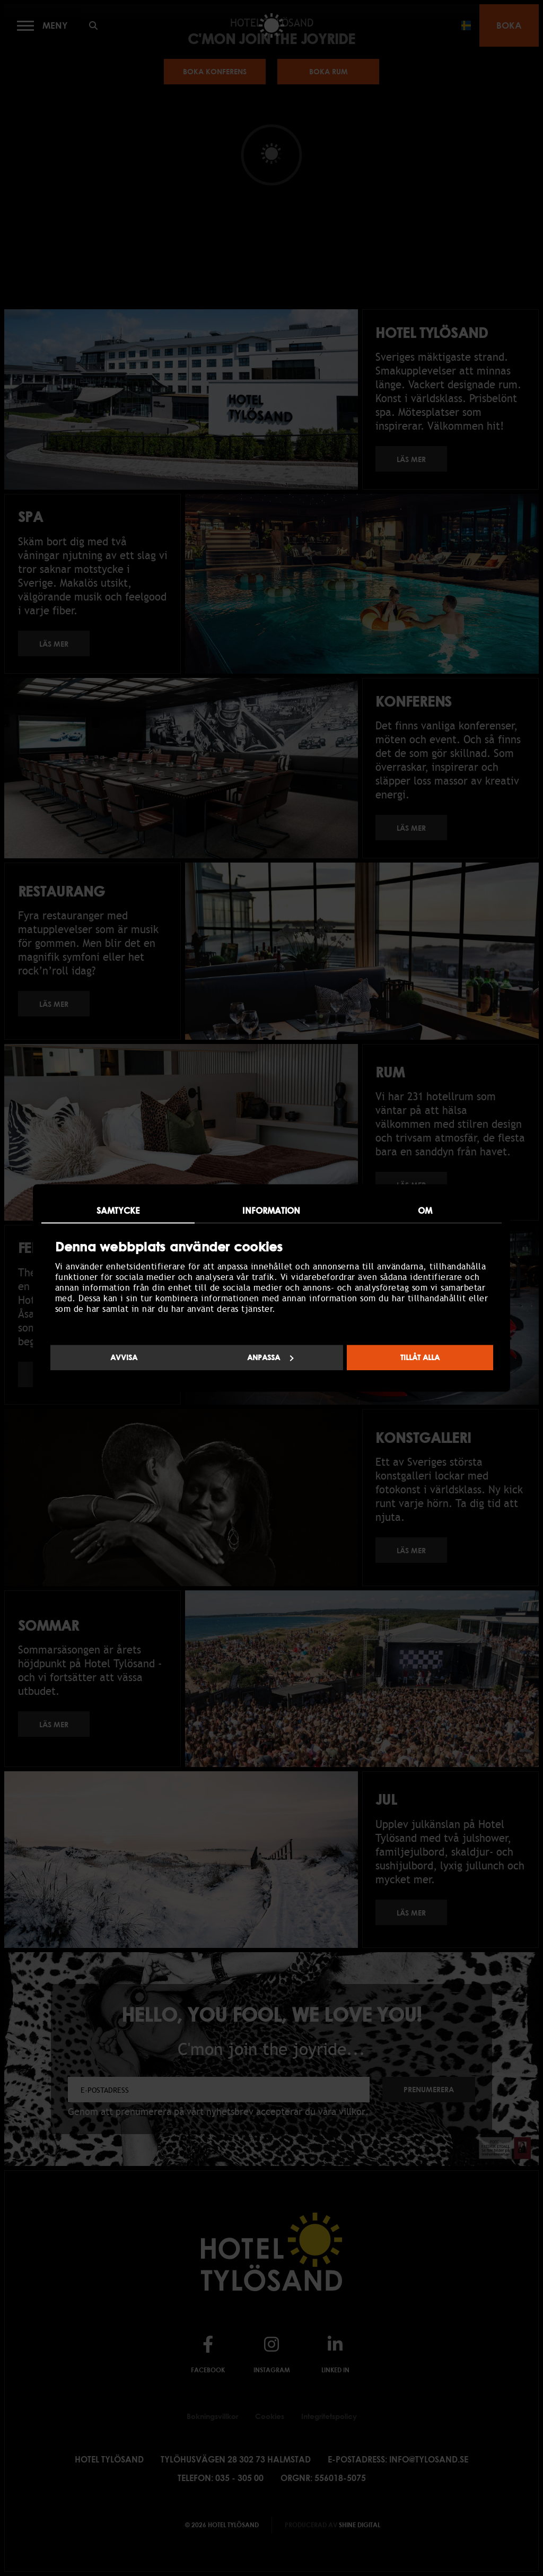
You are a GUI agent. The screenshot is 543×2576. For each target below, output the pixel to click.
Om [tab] (425, 1210)
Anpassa (270, 1357)
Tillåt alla (420, 1357)
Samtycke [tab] (118, 1210)
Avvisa (123, 1357)
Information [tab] (271, 1210)
